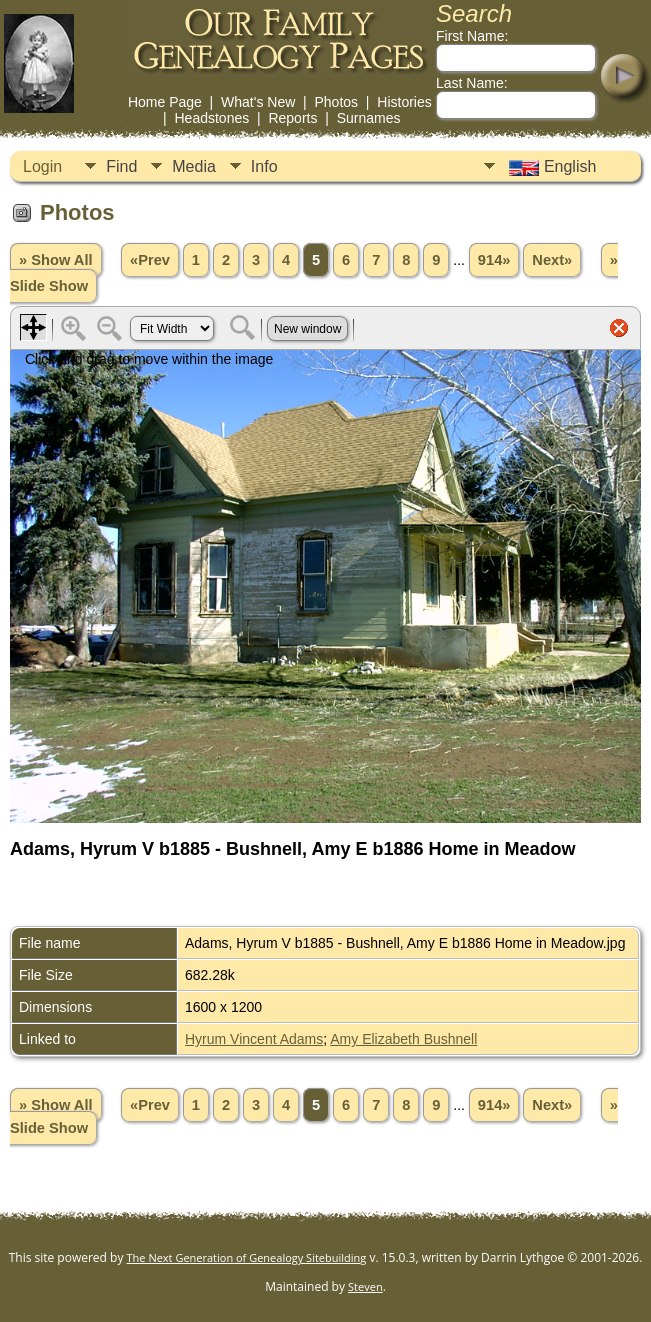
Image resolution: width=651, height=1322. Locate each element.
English (550, 167)
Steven (365, 1286)
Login (42, 166)
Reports (292, 118)
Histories (404, 102)
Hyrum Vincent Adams (254, 1039)
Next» (552, 260)
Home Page (165, 102)
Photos (336, 102)
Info (264, 166)
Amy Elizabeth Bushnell (403, 1039)
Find (121, 166)
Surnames (369, 118)
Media (194, 166)
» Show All (56, 260)
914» (494, 260)
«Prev (150, 260)
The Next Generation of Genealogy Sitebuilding (247, 1257)
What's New (258, 102)
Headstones (211, 118)
